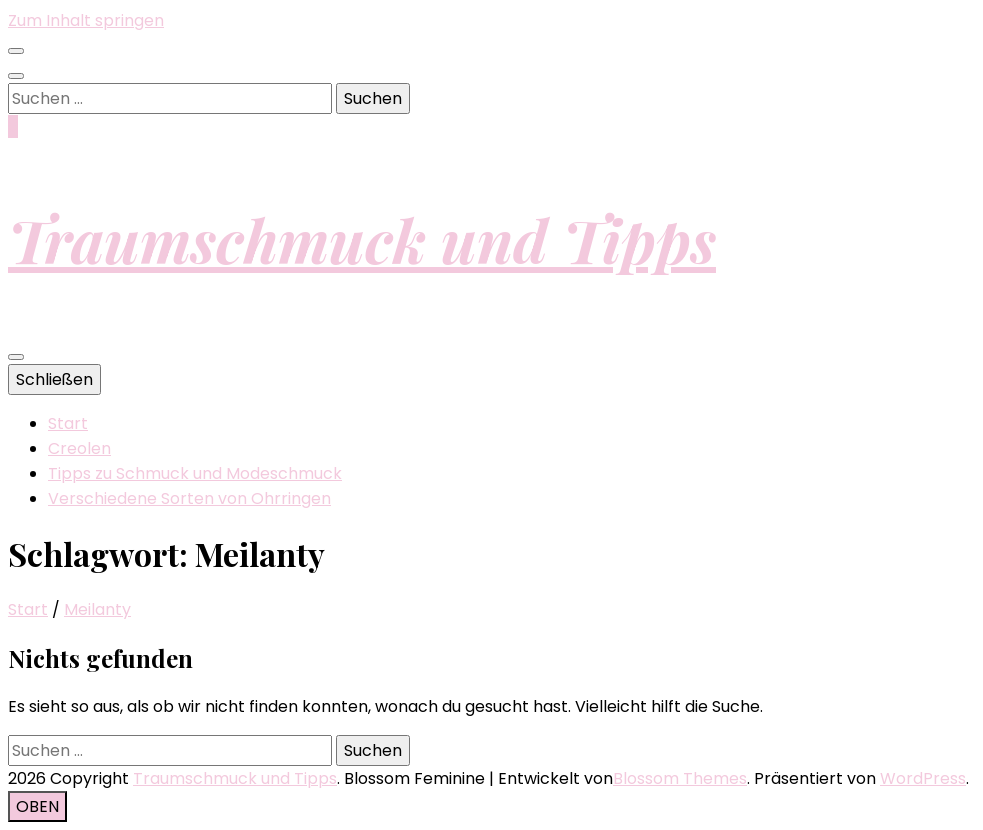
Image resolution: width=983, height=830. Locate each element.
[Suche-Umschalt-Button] (16, 76)
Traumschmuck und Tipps (362, 239)
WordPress (923, 778)
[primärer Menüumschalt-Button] (16, 357)
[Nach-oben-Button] (37, 806)
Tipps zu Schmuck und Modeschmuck (195, 473)
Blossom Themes (680, 778)
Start (68, 423)
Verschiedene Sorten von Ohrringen (189, 498)
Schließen (54, 379)
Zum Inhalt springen (86, 20)
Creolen (79, 448)
